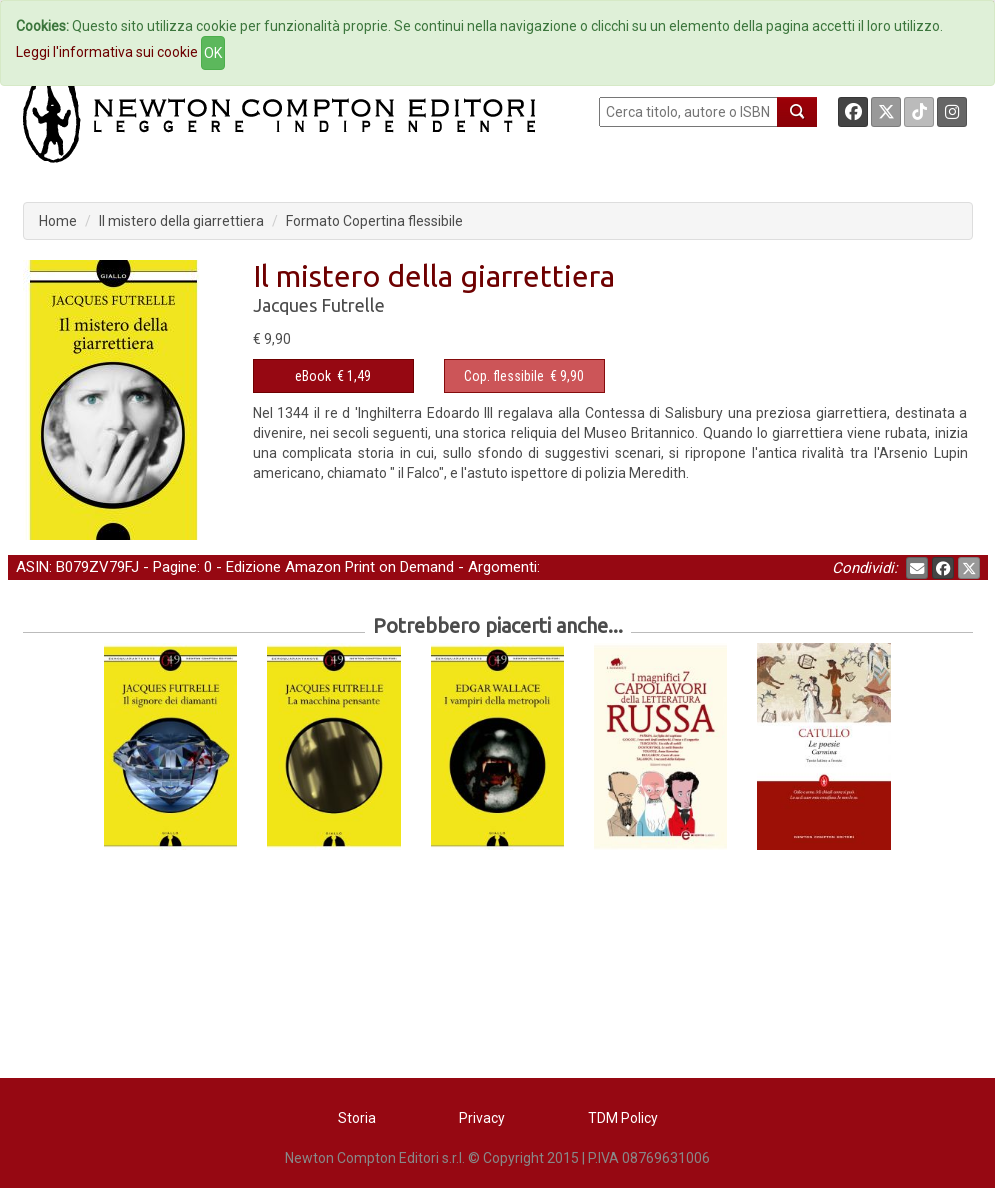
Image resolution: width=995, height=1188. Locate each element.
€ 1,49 (333, 376)
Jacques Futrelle (319, 305)
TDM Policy (623, 1118)
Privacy (482, 1118)
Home (58, 221)
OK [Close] (213, 53)
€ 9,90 (524, 376)
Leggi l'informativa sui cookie (107, 52)
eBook (313, 376)
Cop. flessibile (504, 376)
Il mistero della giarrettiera (181, 221)
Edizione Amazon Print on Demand (340, 567)
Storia (357, 1118)
